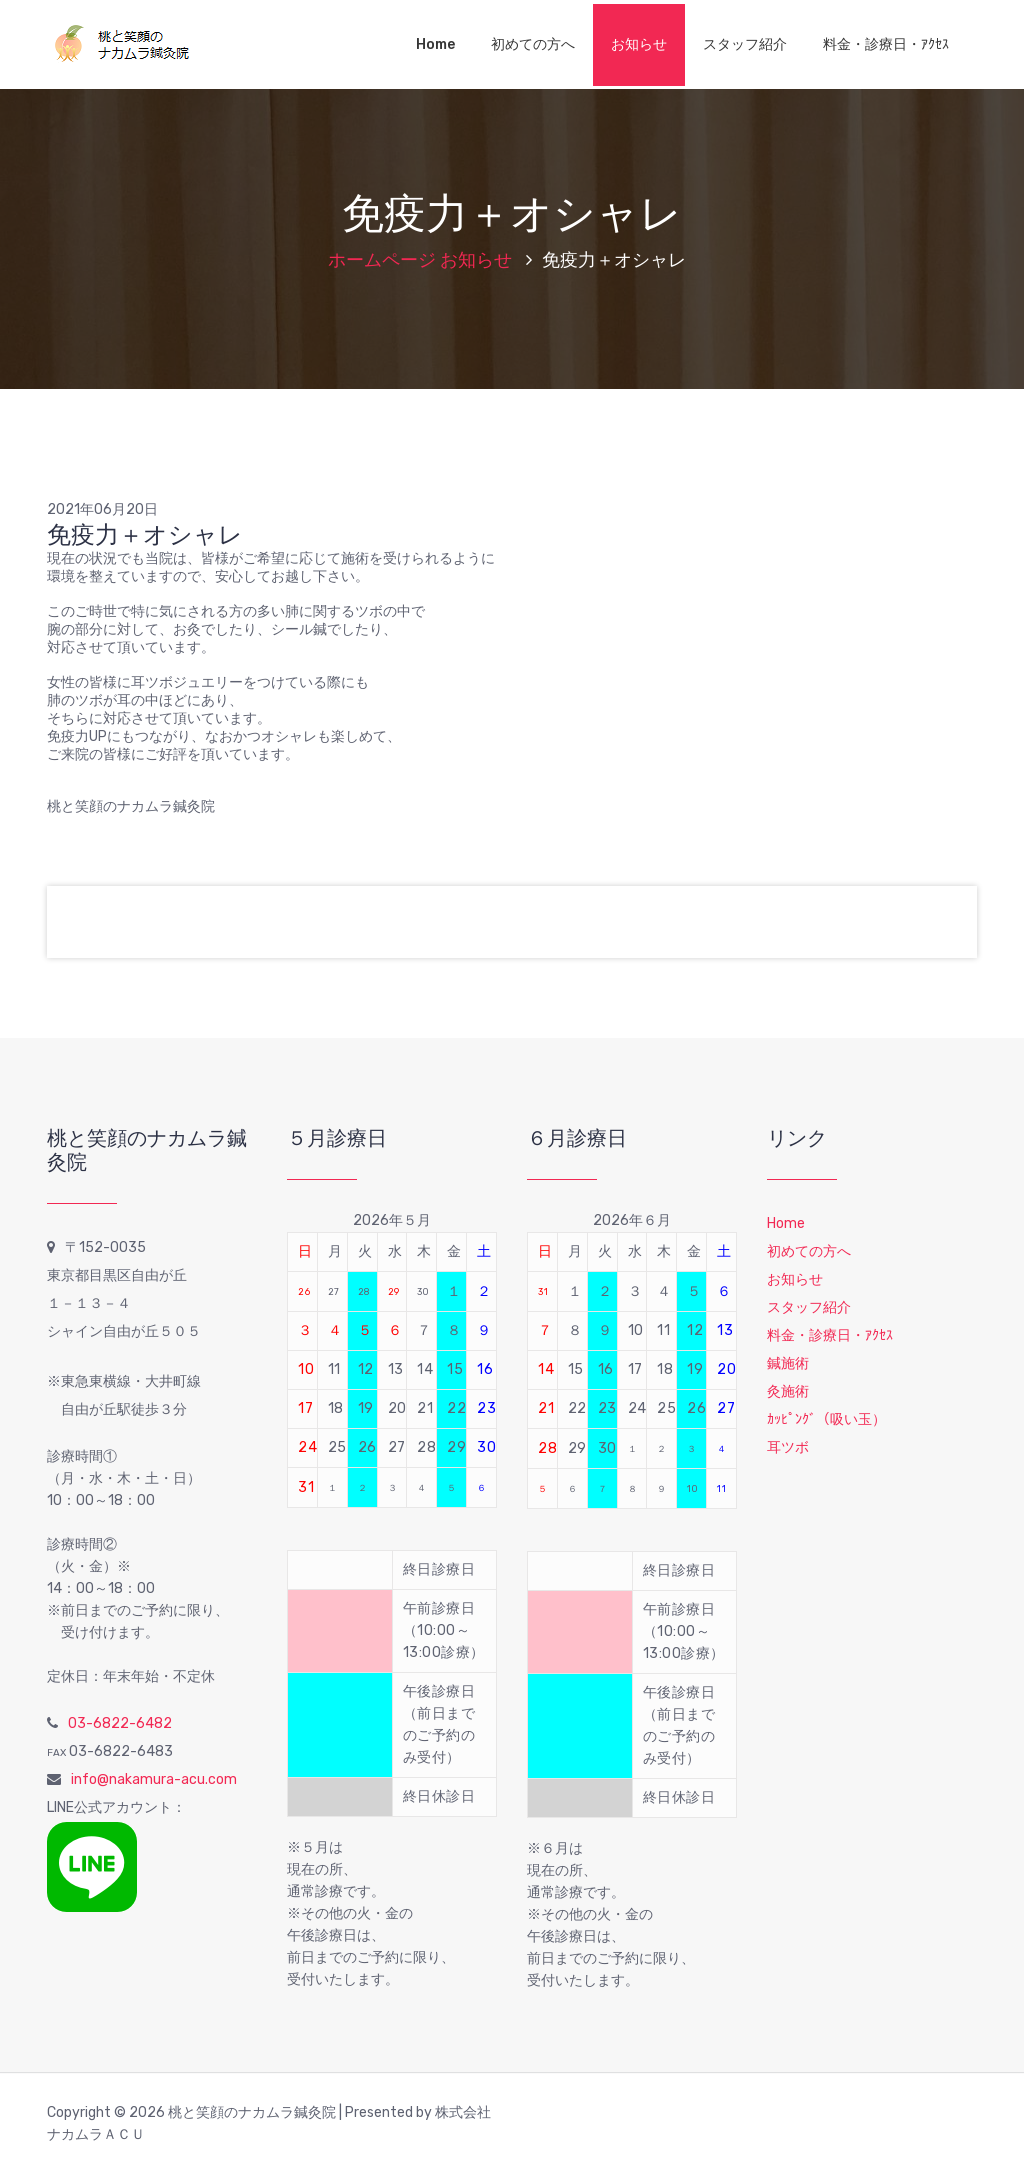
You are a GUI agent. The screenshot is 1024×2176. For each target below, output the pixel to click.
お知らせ (639, 44)
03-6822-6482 (120, 1723)
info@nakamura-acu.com (154, 1779)
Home (435, 44)
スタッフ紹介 (745, 44)
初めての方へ (533, 44)
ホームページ (382, 260)
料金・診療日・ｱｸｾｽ (886, 44)
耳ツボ (788, 1447)
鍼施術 (788, 1363)
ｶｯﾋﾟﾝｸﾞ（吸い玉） (826, 1419)
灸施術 (788, 1391)
